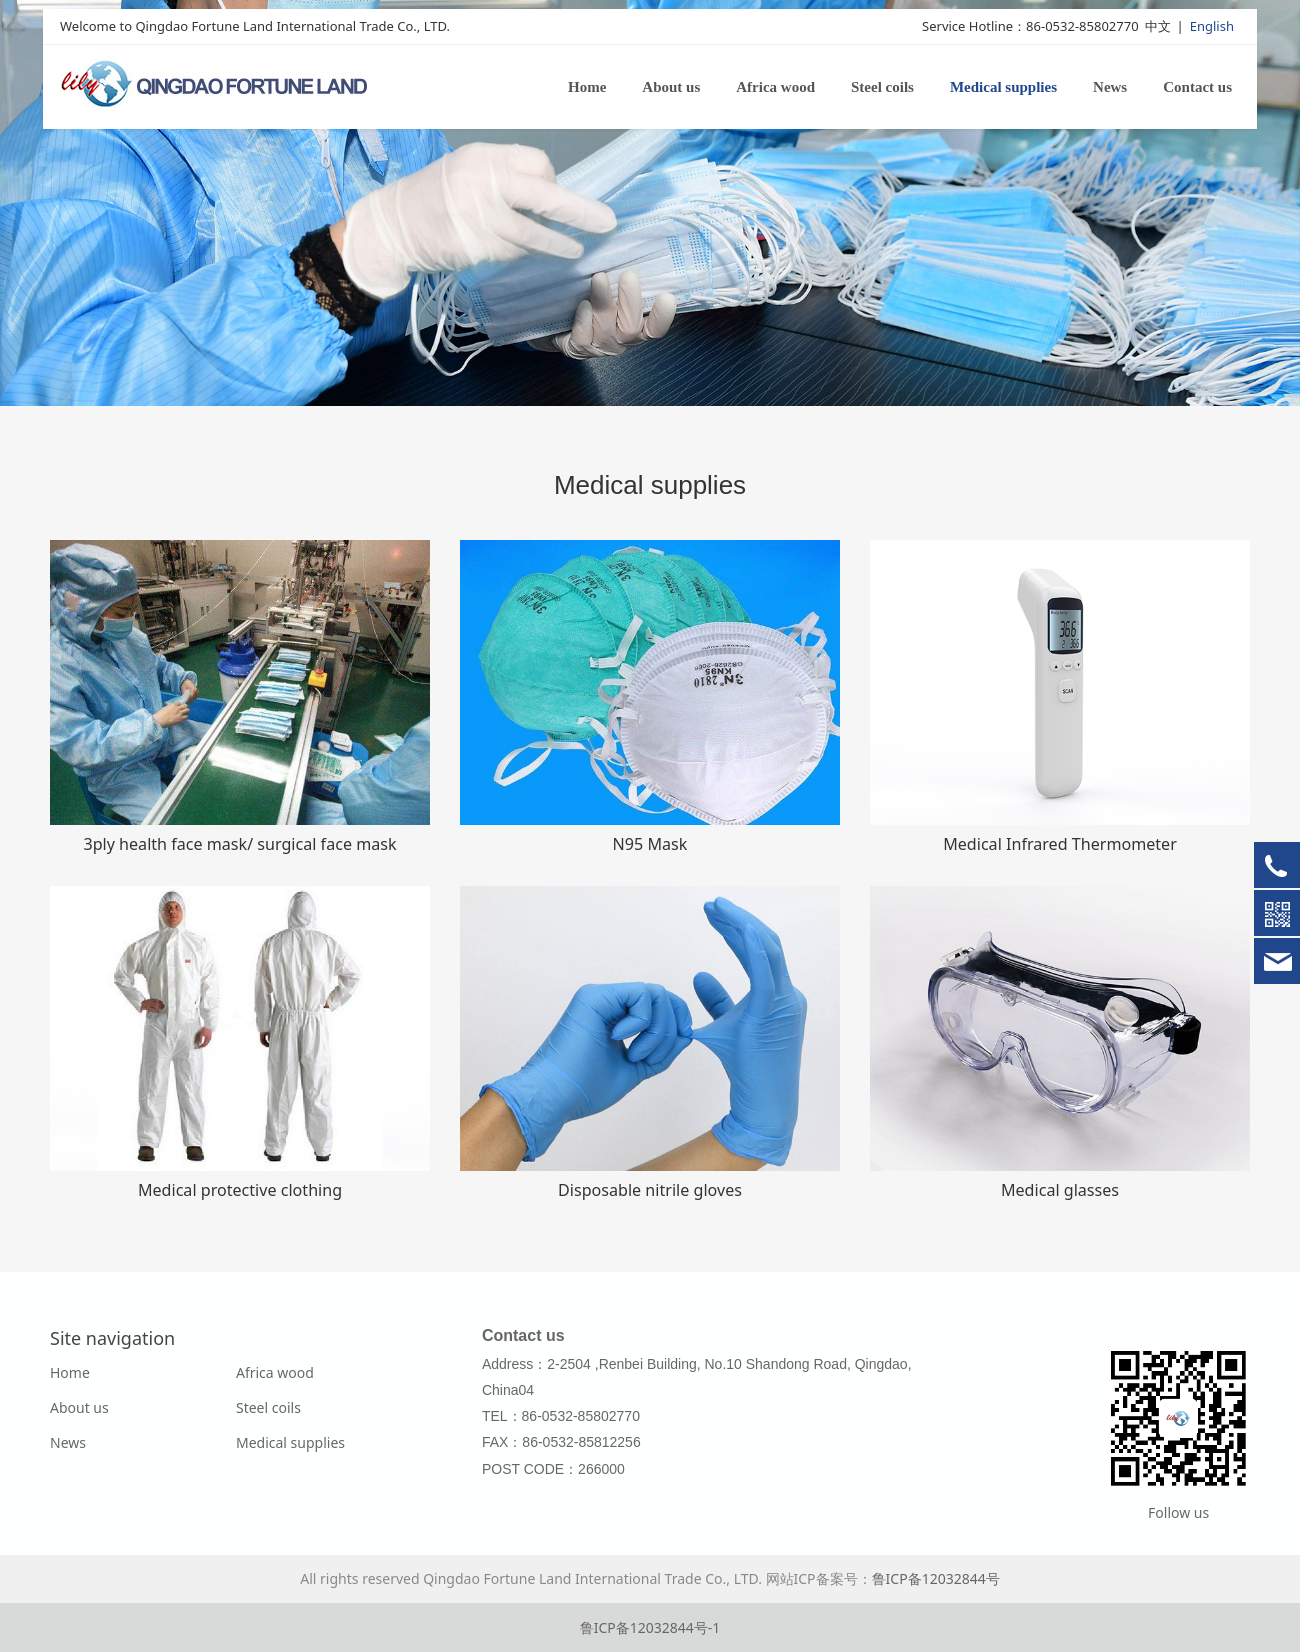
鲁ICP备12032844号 (936, 1578)
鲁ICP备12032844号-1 (650, 1627)
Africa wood (775, 88)
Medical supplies (1003, 88)
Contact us (1197, 88)
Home (587, 88)
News (1110, 88)
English (1212, 27)
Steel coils (882, 88)
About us (671, 88)
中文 (1158, 27)
